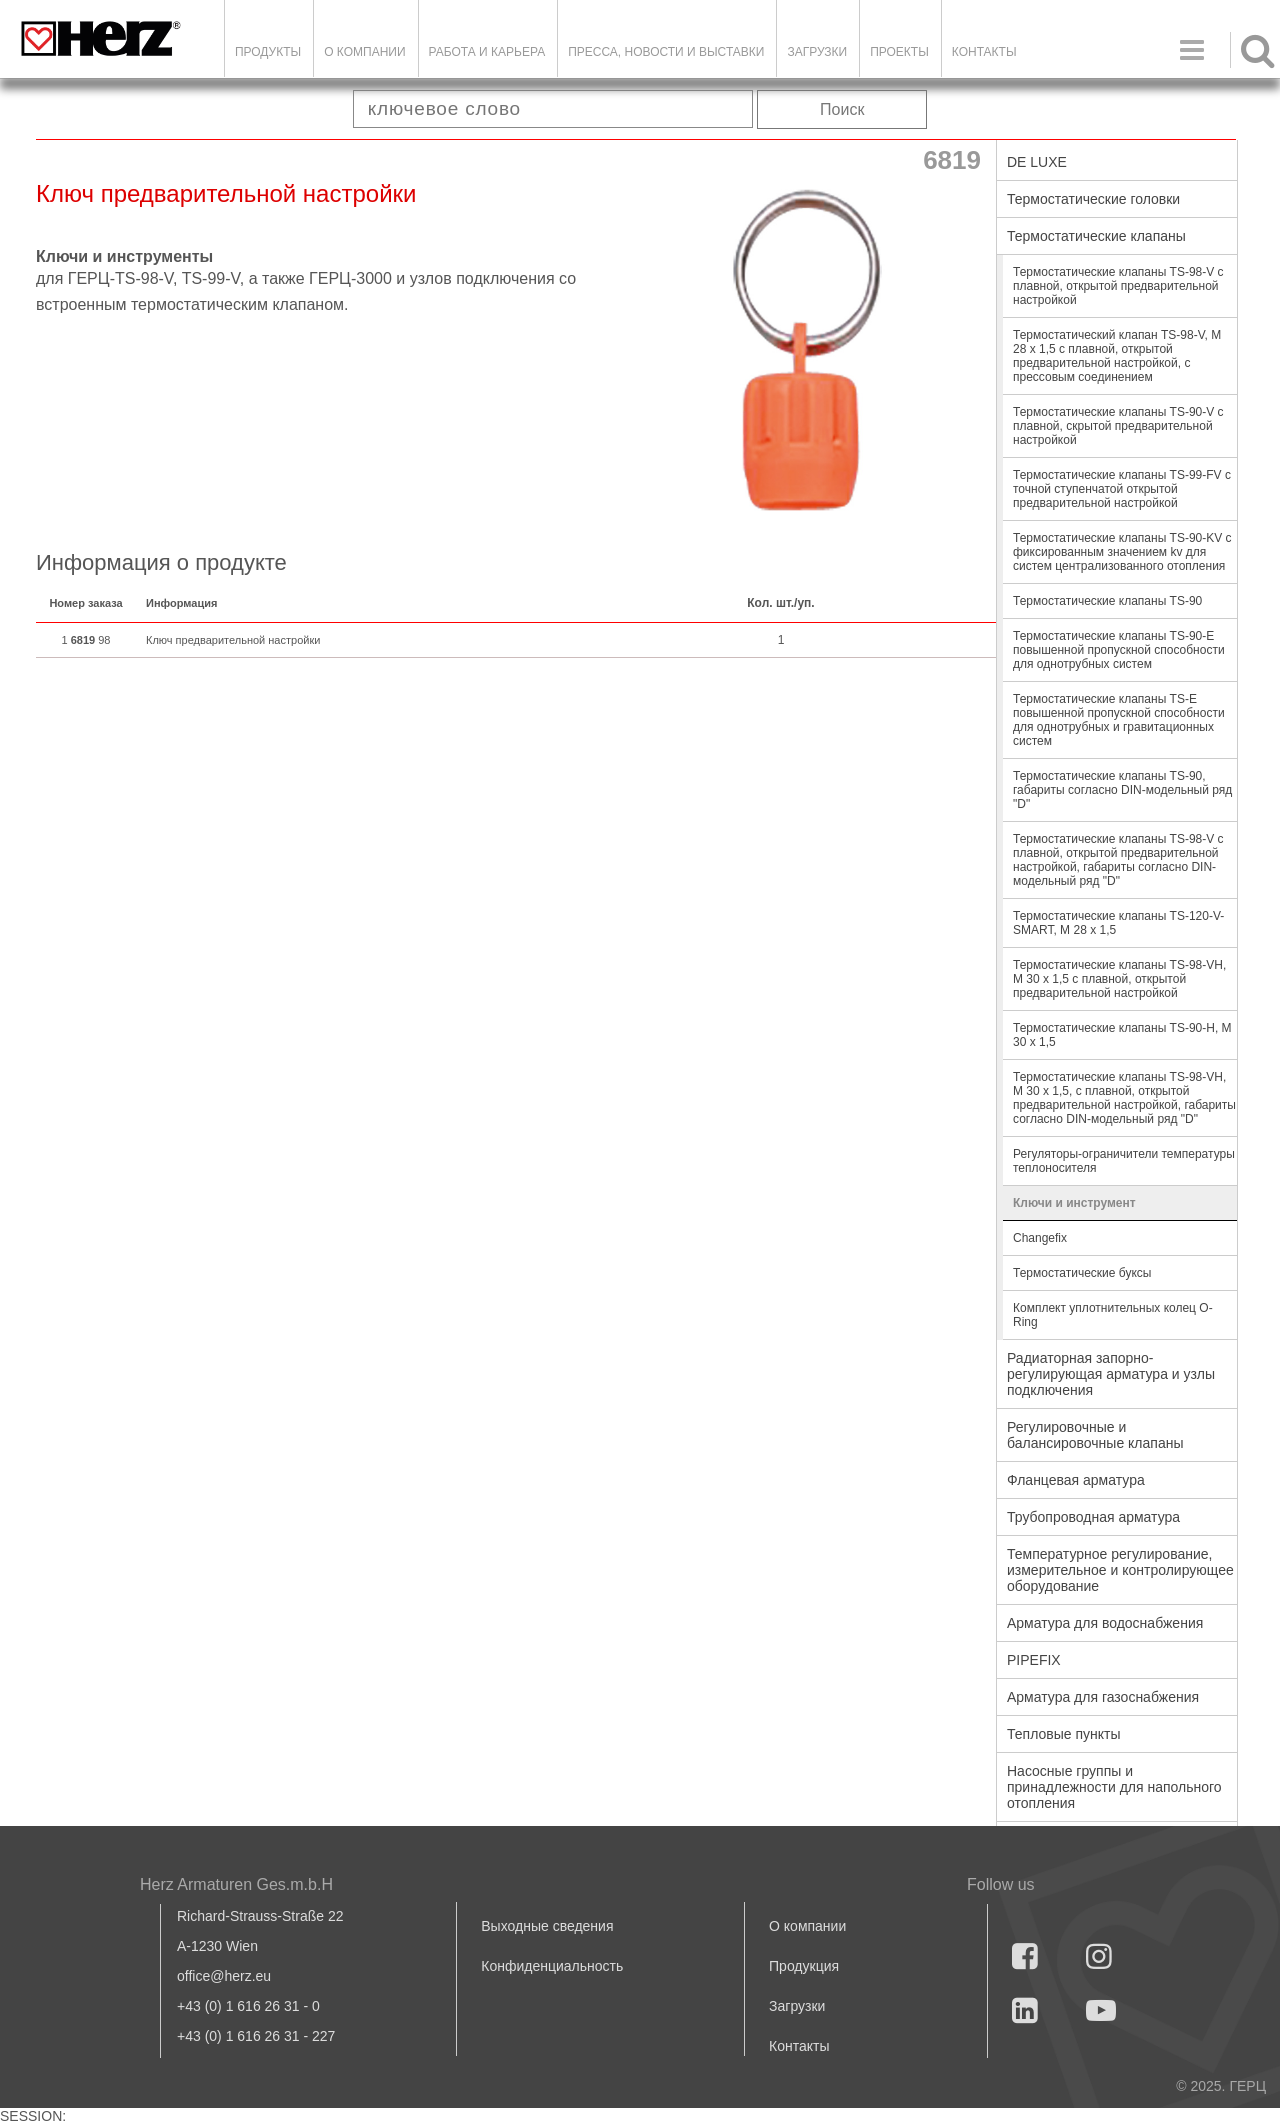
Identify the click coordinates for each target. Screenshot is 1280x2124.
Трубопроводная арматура (1093, 1517)
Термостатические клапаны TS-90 (1107, 601)
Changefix (1040, 1238)
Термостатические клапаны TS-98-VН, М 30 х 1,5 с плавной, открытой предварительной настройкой (1119, 979)
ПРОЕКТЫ (899, 52)
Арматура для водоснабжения (1105, 1623)
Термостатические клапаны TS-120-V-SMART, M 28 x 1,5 (1118, 923)
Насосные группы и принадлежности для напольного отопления (1114, 1787)
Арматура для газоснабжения (1103, 1697)
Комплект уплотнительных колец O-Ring (1113, 1315)
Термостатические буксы (1082, 1273)
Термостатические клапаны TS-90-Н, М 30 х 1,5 (1122, 1035)
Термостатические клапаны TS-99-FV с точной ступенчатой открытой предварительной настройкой (1122, 489)
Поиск (842, 109)
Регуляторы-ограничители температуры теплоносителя (1124, 1161)
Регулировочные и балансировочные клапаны (1095, 1435)
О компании (364, 52)
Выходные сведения (547, 1926)
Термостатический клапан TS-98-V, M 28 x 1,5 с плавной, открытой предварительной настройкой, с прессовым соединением (1117, 356)
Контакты (984, 52)
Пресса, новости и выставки (666, 52)
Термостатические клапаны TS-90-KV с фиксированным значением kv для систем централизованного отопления (1122, 552)
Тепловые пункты (1064, 1734)
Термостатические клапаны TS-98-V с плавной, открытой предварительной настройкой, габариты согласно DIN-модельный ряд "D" (1118, 860)
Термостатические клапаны (1096, 236)
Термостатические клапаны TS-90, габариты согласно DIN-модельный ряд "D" (1122, 790)
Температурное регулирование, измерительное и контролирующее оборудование (1120, 1570)
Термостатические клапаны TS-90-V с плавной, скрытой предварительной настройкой (1118, 426)
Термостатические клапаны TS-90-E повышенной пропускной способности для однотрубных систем (1119, 650)
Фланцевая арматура (1076, 1480)
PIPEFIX (1034, 1660)
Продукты (268, 52)
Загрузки (797, 2006)
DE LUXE (1037, 162)
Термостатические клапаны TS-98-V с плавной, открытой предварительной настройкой (1118, 286)
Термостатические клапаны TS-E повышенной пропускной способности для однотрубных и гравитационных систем (1119, 720)
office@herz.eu (224, 1976)
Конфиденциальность (552, 1966)
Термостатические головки (1093, 199)
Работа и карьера (487, 52)
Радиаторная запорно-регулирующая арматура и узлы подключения (1111, 1374)
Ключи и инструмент (1074, 1203)
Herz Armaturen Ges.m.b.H (236, 1884)
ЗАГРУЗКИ (817, 52)
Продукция (804, 1966)
